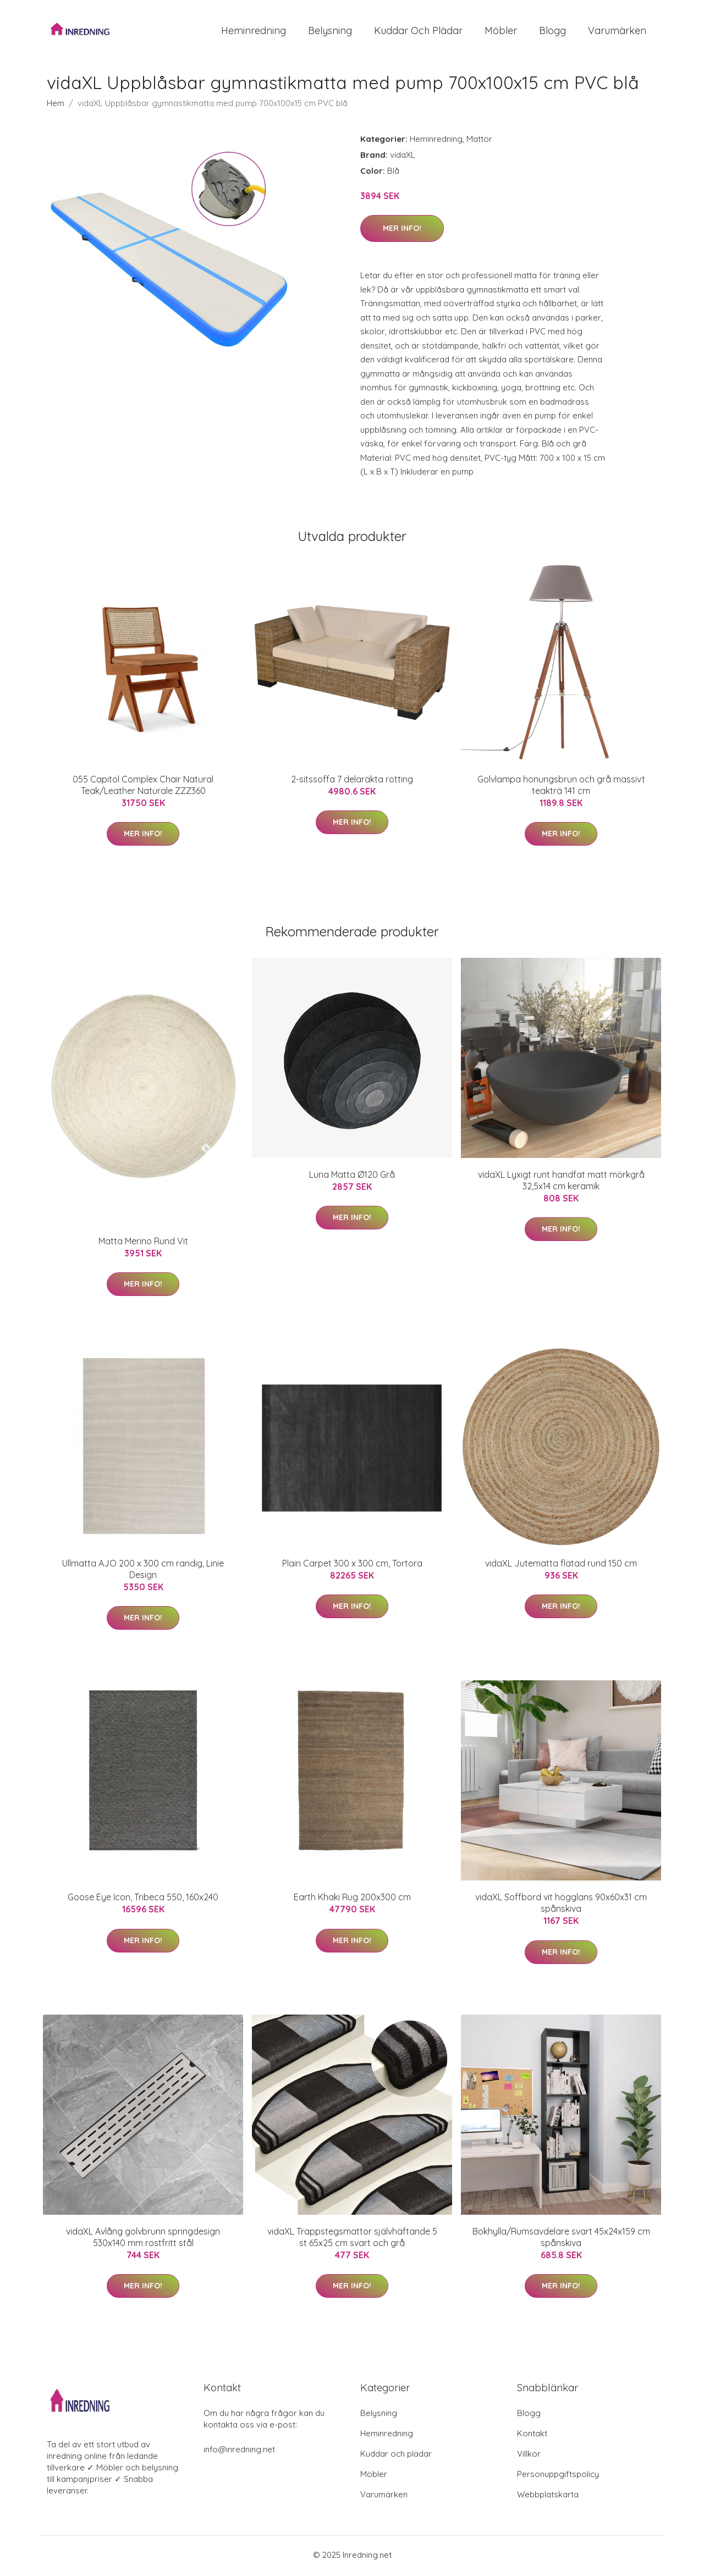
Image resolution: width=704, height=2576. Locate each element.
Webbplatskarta (548, 2496)
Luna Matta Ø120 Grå (352, 1176)
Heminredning (253, 31)
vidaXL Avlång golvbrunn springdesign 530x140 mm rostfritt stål (143, 2239)
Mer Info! (402, 231)
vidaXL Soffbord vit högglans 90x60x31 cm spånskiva (561, 1905)
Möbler (501, 31)
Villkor (529, 2456)
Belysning (330, 31)
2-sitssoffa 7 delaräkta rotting (352, 781)
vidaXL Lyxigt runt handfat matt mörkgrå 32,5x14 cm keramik (561, 1182)
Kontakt (532, 2435)
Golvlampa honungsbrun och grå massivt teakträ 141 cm (561, 787)
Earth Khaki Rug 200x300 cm (352, 1899)
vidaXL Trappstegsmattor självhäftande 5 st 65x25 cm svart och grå (352, 2239)
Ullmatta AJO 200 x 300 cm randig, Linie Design (143, 1571)
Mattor (479, 141)
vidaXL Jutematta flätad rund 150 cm (561, 1565)
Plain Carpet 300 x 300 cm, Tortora (352, 1565)
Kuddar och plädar (418, 31)
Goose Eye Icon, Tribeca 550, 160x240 (143, 1899)
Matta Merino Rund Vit (143, 1243)
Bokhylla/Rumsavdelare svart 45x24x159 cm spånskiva (561, 2239)
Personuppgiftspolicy (558, 2476)
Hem (55, 105)
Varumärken (617, 31)
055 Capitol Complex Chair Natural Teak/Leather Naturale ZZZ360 (143, 787)
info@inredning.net (239, 2451)
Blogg (552, 31)
